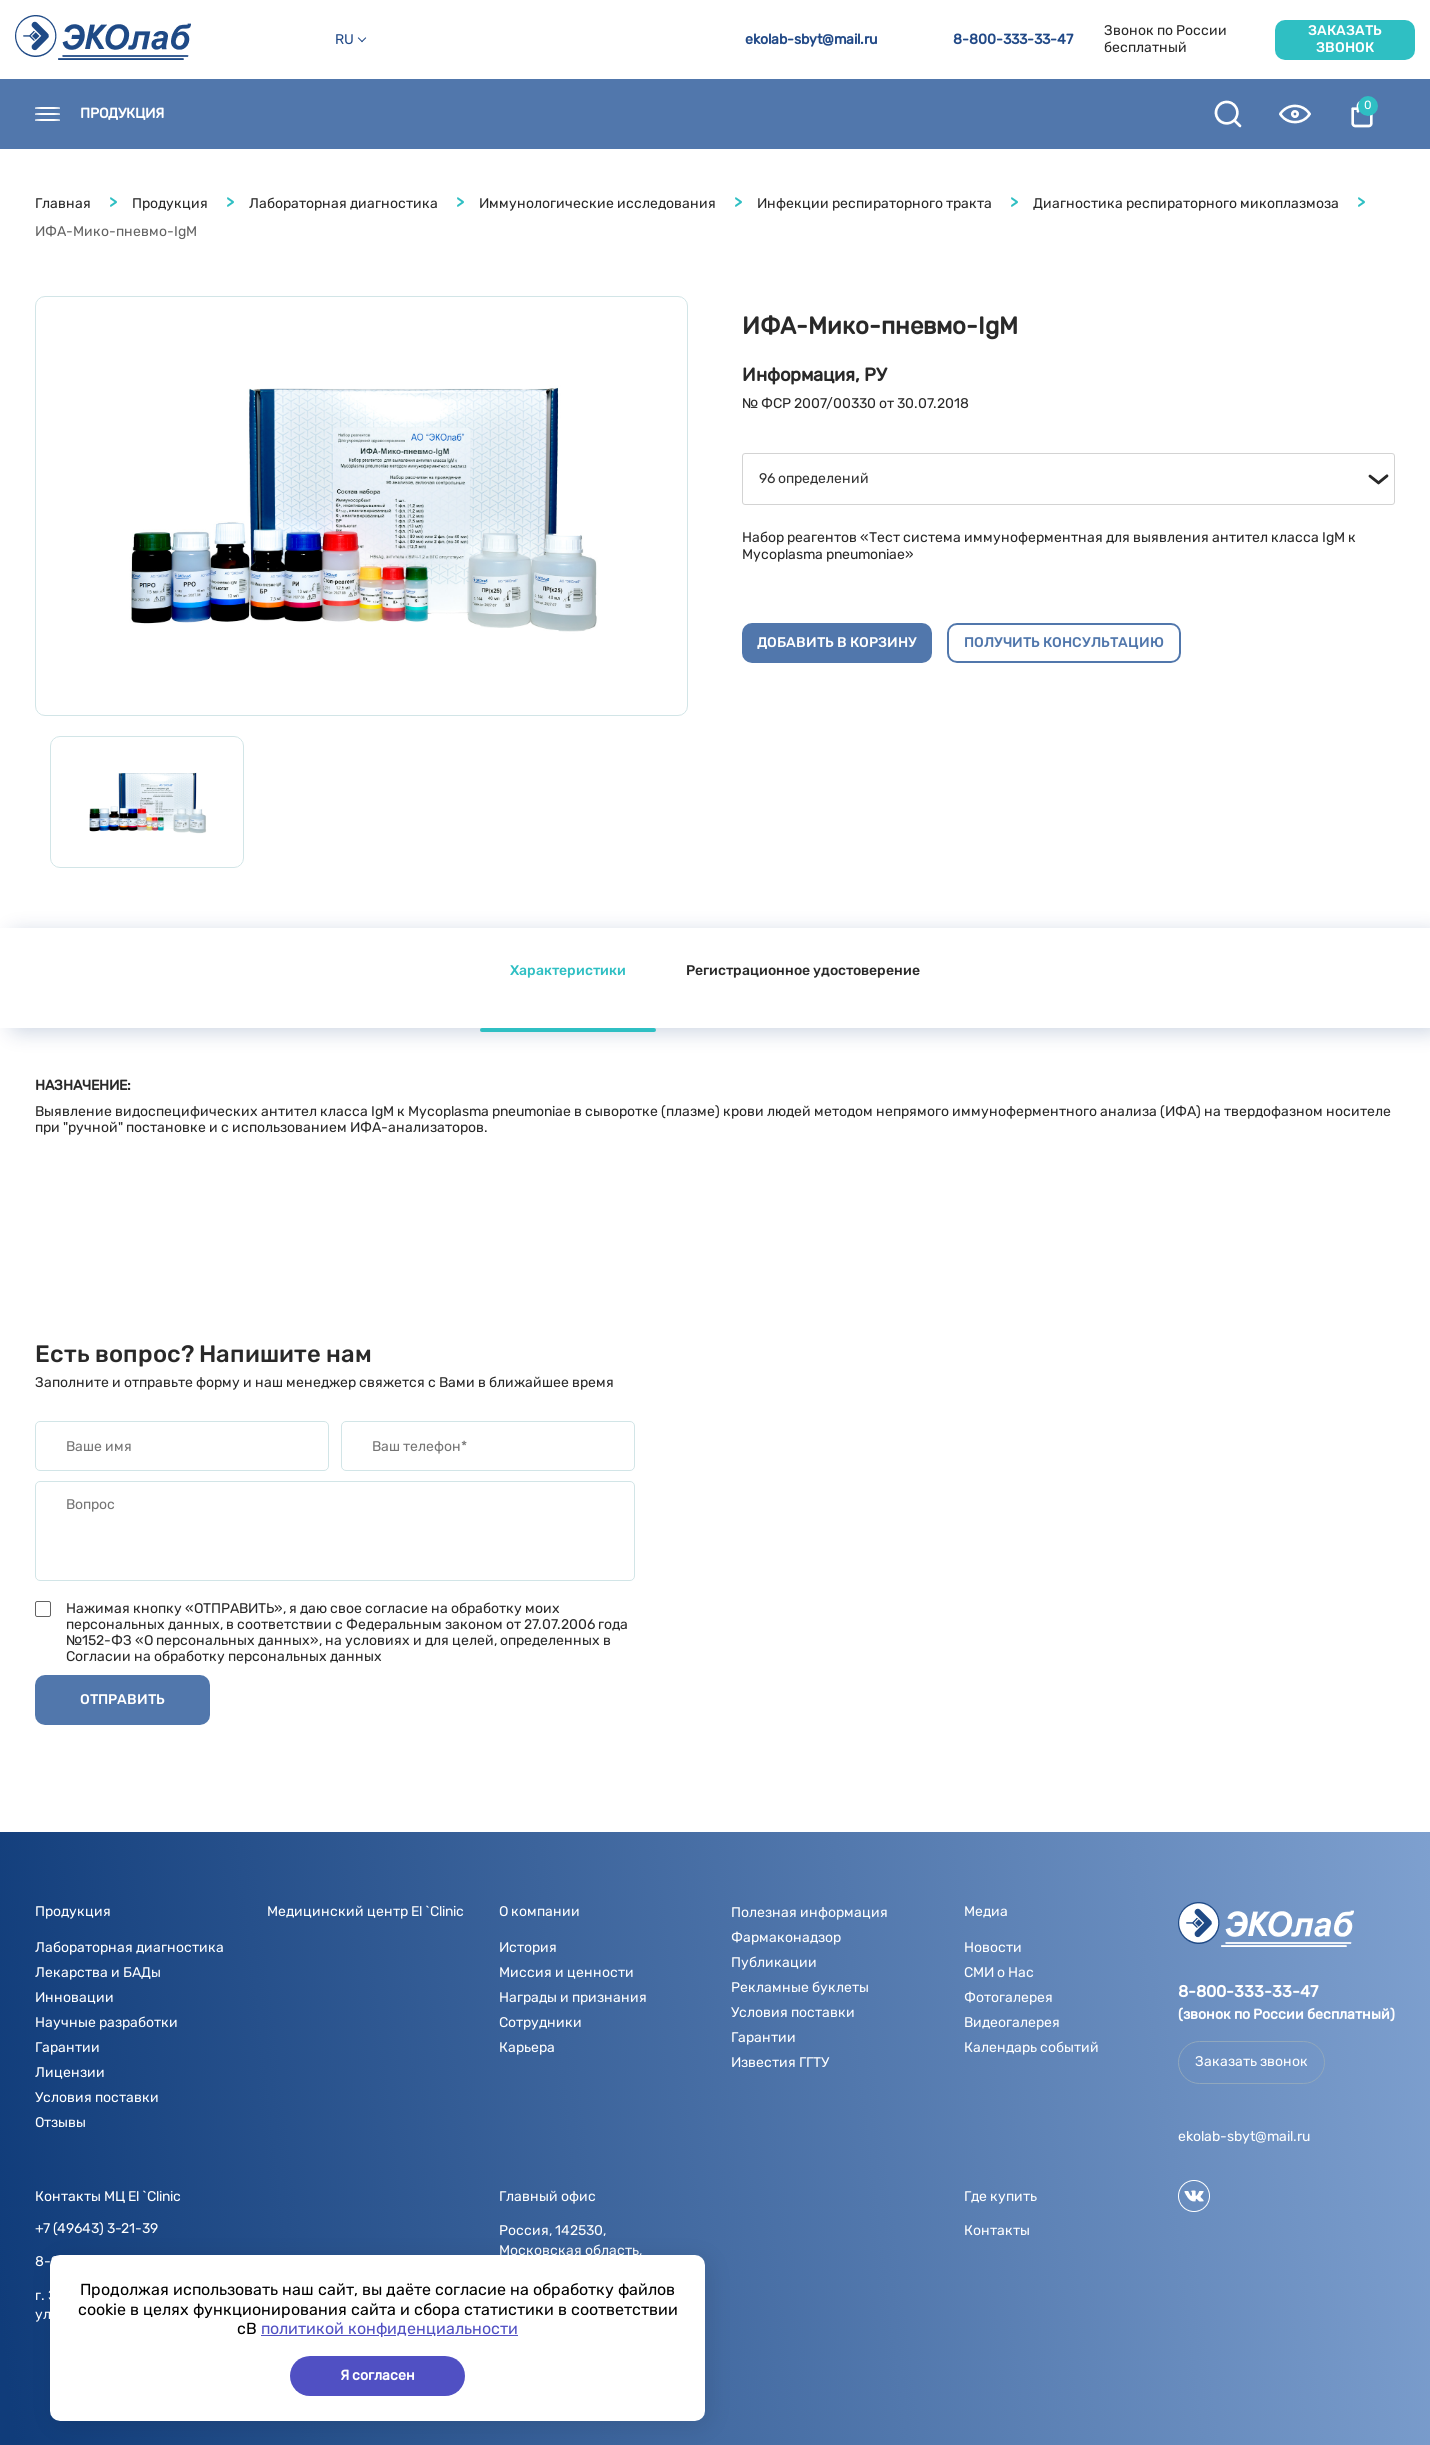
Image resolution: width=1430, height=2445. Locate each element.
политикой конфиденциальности (389, 2328)
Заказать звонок (1345, 38)
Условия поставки (97, 2097)
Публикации (774, 1962)
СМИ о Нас (999, 1972)
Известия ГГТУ (780, 2062)
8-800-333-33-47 (1013, 40)
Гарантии (67, 2047)
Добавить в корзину (837, 642)
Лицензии (70, 2072)
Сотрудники (540, 2022)
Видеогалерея (1012, 2022)
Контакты (241, 114)
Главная (63, 203)
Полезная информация (849, 114)
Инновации (74, 1997)
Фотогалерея (1008, 1997)
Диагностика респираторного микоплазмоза (1186, 203)
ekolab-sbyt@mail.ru (811, 40)
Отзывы (60, 2122)
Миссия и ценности (566, 1972)
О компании (588, 114)
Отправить (122, 1699)
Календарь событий (1031, 2047)
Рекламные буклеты (800, 1987)
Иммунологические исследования (597, 203)
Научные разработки (106, 2022)
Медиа (697, 114)
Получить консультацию (1064, 642)
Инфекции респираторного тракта (874, 203)
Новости (471, 114)
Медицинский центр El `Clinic (365, 1911)
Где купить (358, 114)
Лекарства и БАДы (98, 1972)
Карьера (527, 2047)
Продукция (122, 114)
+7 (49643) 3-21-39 (96, 2229)
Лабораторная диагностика (343, 203)
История (528, 1947)
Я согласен (377, 2375)
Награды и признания (573, 1997)
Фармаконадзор (786, 1937)
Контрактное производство (1082, 114)
